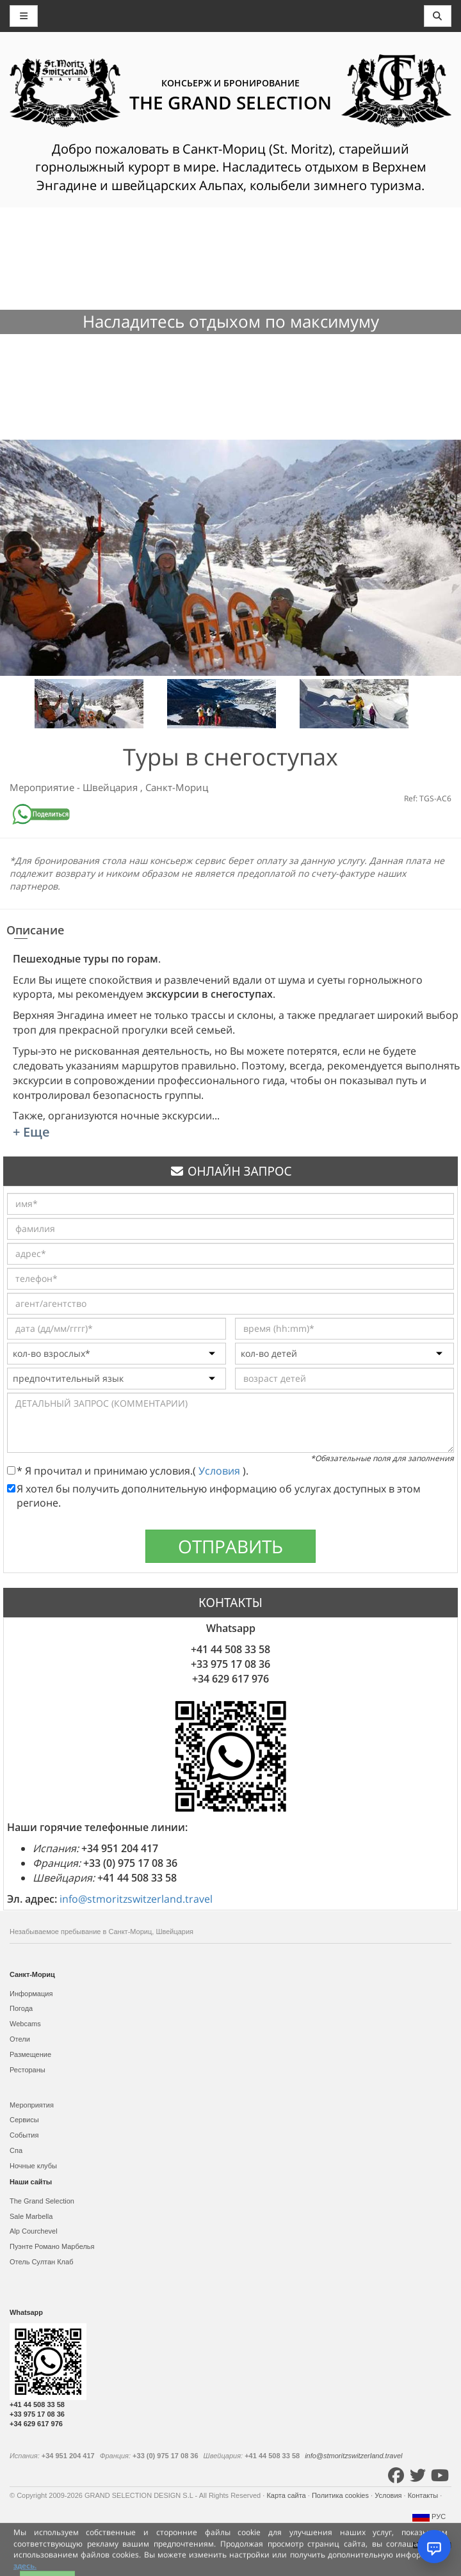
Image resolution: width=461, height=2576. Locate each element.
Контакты (424, 2495)
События (24, 2135)
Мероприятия (32, 2105)
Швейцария (111, 787)
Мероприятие (43, 787)
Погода (21, 2008)
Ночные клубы (33, 2166)
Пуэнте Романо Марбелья (52, 2246)
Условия (220, 1471)
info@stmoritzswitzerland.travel (136, 1899)
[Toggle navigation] (438, 16)
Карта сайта (286, 2495)
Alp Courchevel (34, 2231)
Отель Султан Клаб (41, 2262)
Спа (16, 2150)
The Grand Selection (42, 2201)
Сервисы (24, 2120)
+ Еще (31, 1131)
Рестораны (27, 2070)
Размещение (30, 2054)
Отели (20, 2039)
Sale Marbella (31, 2216)
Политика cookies (341, 2495)
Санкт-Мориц (176, 787)
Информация (31, 1993)
